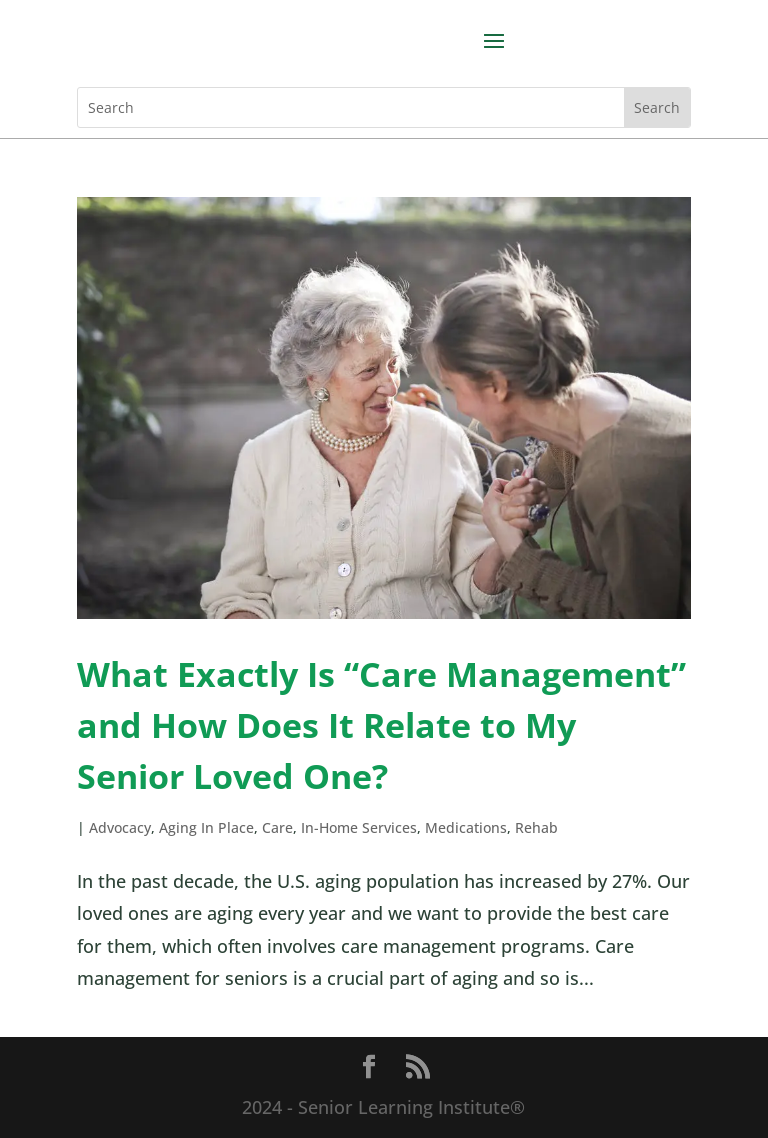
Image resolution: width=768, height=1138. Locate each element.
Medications (466, 827)
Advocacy (120, 827)
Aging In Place (206, 827)
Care (277, 827)
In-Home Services (359, 827)
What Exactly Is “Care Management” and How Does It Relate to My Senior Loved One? (381, 725)
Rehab (536, 827)
